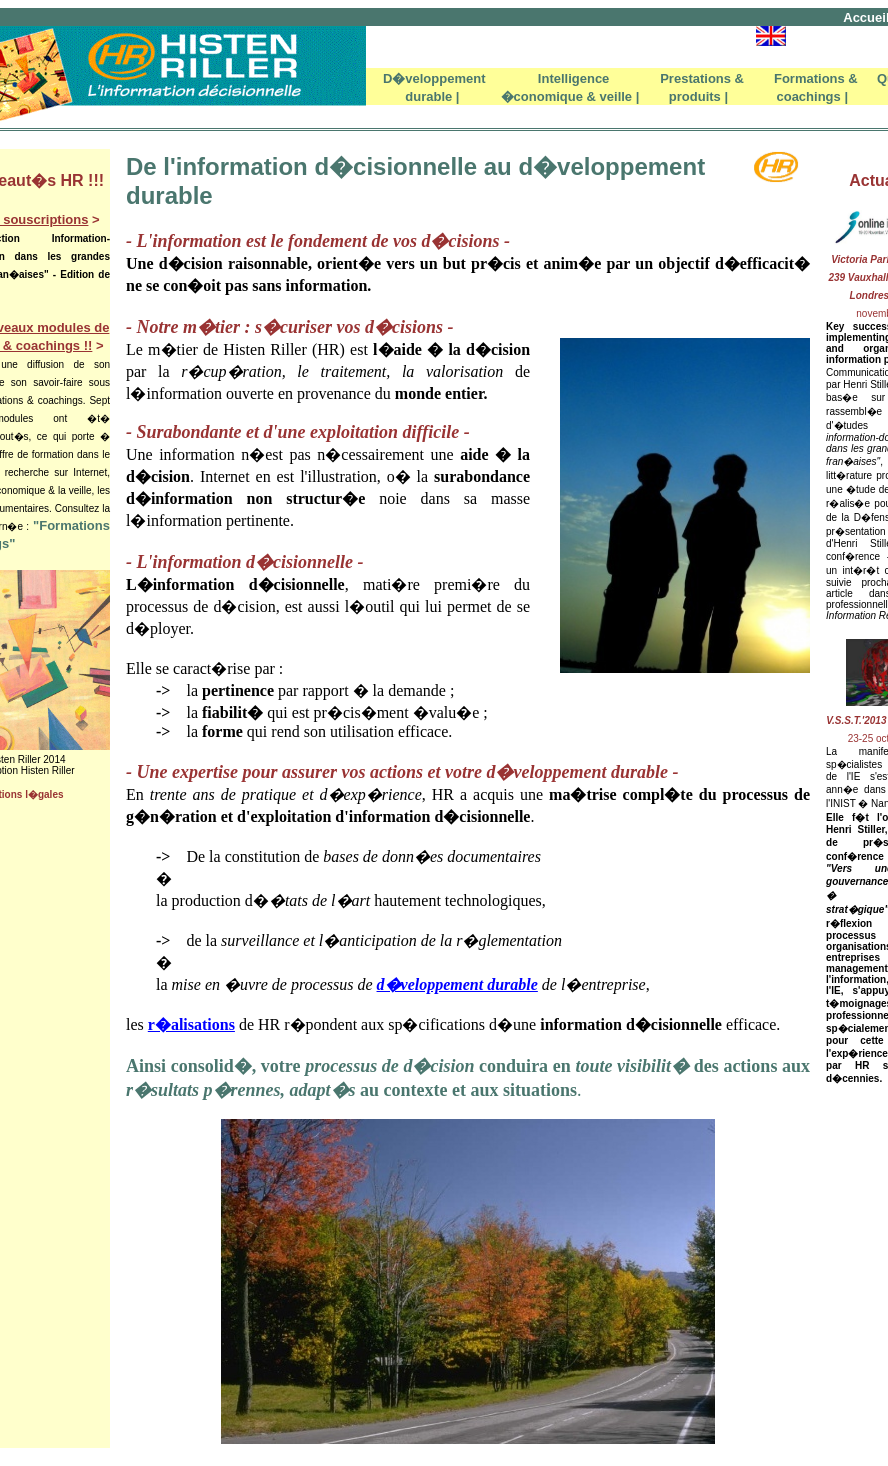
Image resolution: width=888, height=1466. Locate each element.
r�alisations (191, 1024)
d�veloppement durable (457, 984)
